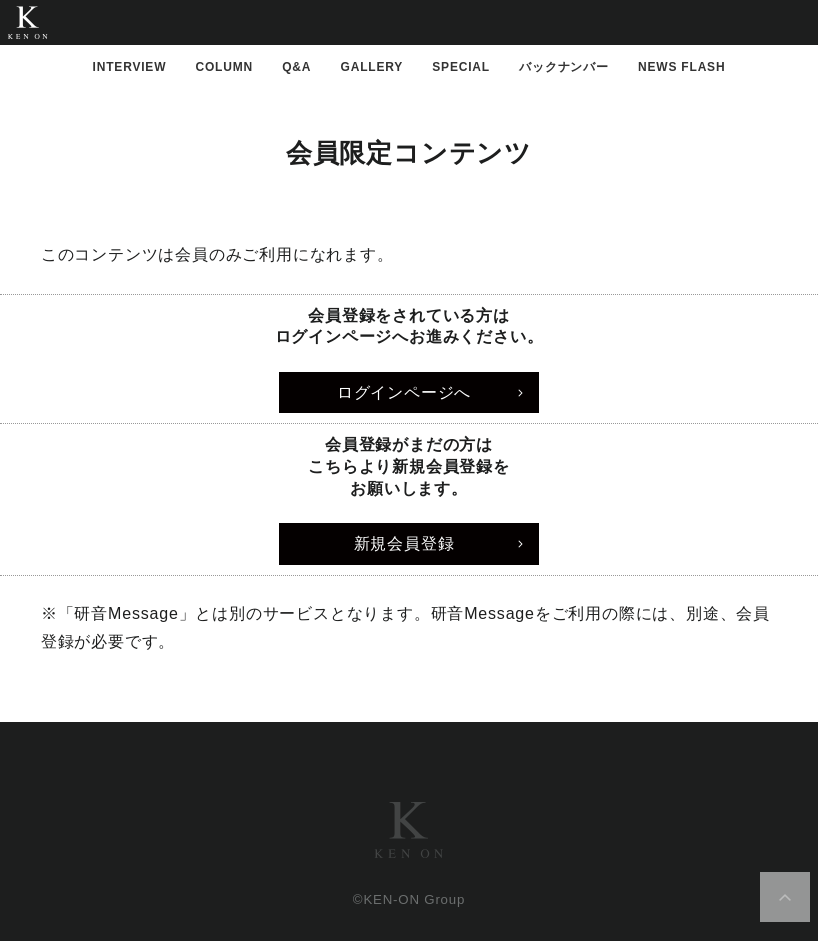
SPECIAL (461, 67)
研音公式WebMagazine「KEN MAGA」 (27, 22)
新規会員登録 (404, 543)
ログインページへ (404, 392)
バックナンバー (564, 67)
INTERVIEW (130, 67)
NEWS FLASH (681, 67)
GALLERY (372, 67)
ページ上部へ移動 (785, 897)
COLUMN (224, 67)
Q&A (296, 67)
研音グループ (409, 830)
